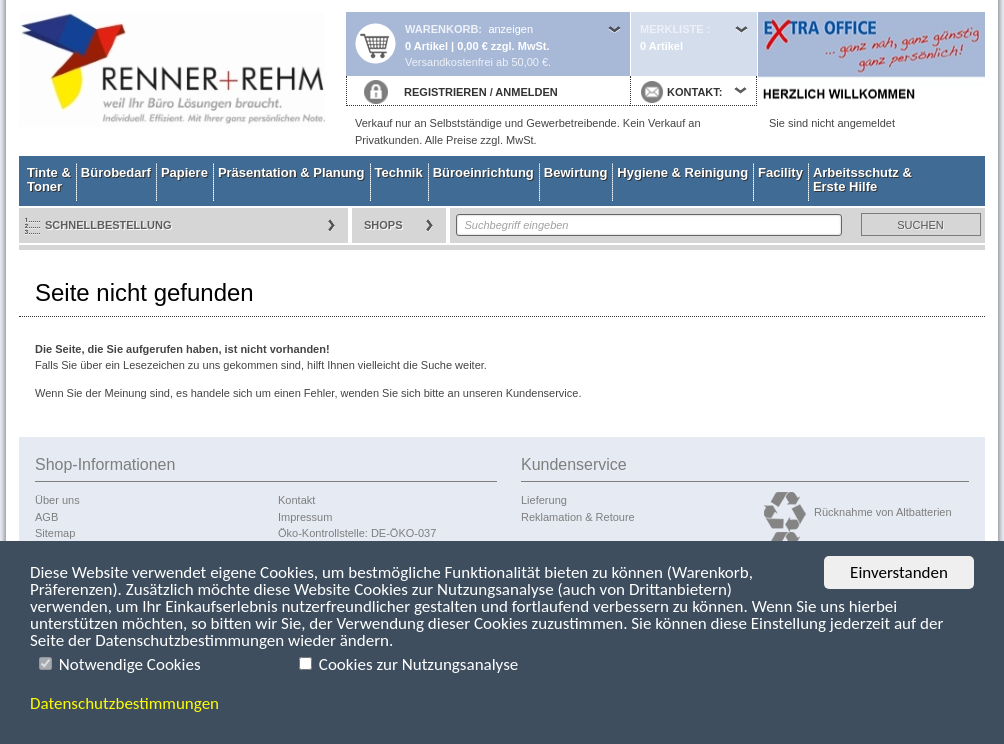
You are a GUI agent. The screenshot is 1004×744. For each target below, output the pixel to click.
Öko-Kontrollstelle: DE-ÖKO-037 (357, 533)
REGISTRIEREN (445, 92)
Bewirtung (576, 172)
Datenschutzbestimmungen (124, 704)
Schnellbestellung (108, 225)
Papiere (184, 172)
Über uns (57, 500)
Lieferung (544, 500)
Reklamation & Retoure (578, 517)
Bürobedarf (116, 172)
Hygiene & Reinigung (682, 172)
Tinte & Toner (49, 179)
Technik (399, 172)
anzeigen (510, 29)
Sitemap (55, 533)
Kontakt (296, 500)
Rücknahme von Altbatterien (883, 512)
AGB (46, 517)
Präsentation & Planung (291, 172)
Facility (780, 172)
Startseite (182, 78)
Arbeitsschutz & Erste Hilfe (862, 179)
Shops (383, 225)
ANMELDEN (526, 92)
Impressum (305, 517)
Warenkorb (441, 29)
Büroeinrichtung (483, 172)
